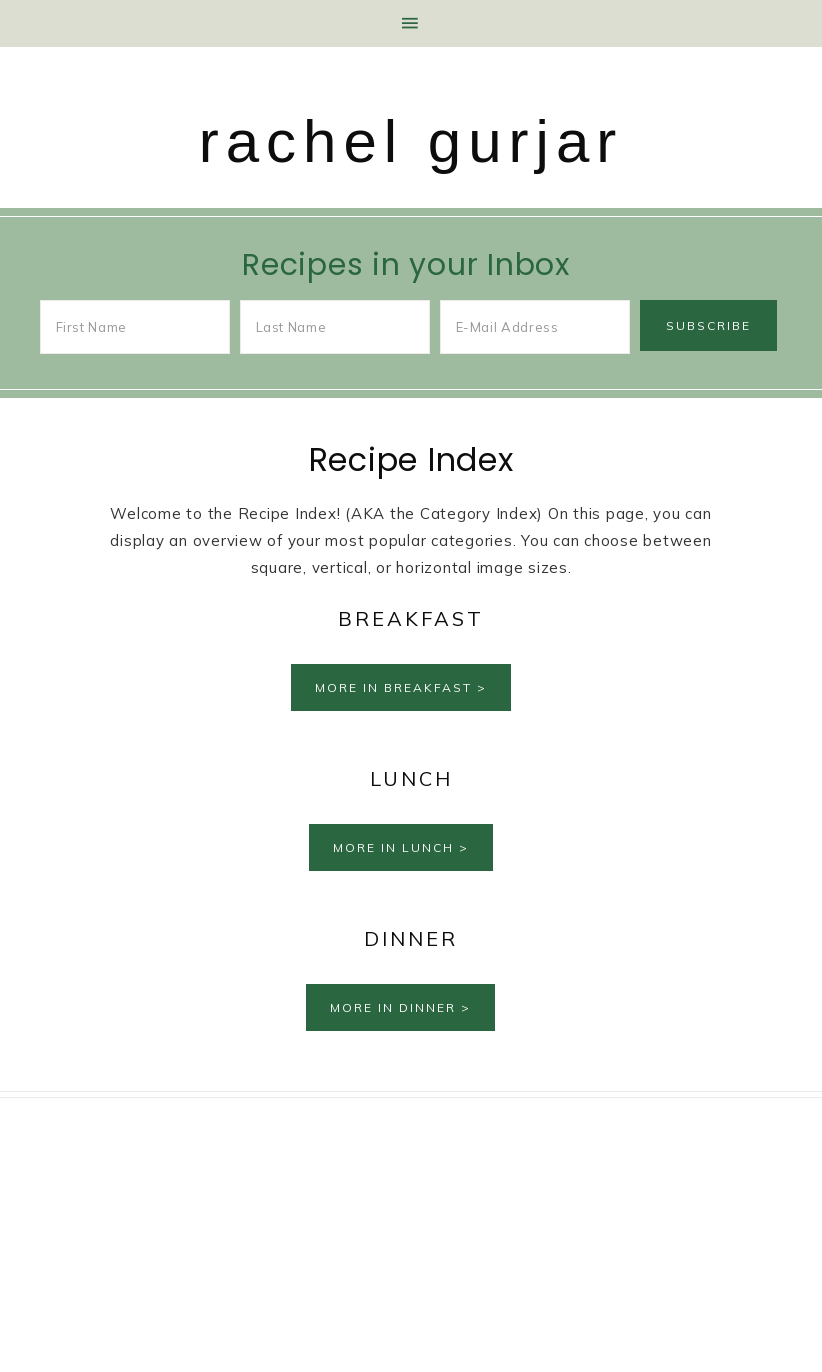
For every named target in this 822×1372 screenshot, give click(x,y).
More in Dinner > (400, 1007)
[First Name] (135, 327)
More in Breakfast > (401, 687)
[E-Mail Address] (535, 327)
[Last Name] (335, 327)
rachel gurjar (411, 141)
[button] (411, 23)
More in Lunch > (401, 847)
